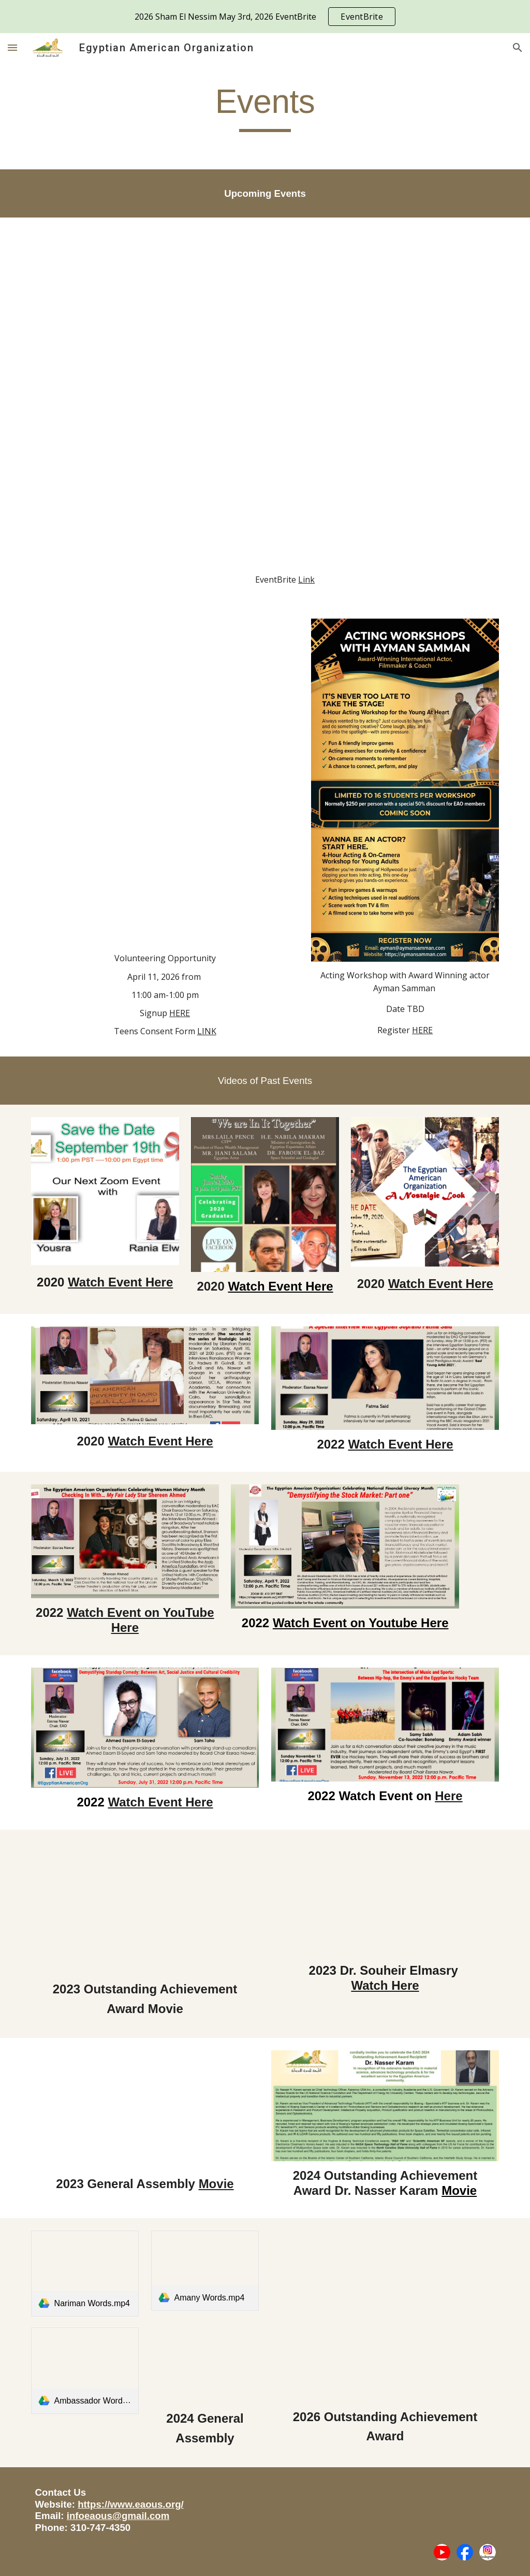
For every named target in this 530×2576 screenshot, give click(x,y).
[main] (265, 106)
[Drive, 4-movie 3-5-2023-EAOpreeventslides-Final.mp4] (145, 1907)
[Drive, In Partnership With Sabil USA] (165, 782)
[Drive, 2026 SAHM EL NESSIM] (285, 398)
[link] (85, 2274)
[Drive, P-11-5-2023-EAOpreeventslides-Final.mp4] (145, 2108)
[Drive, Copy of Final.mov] (385, 2315)
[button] (12, 47)
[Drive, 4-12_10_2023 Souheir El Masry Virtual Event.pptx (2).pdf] (385, 1899)
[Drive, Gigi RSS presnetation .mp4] (205, 2362)
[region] (265, 16)
